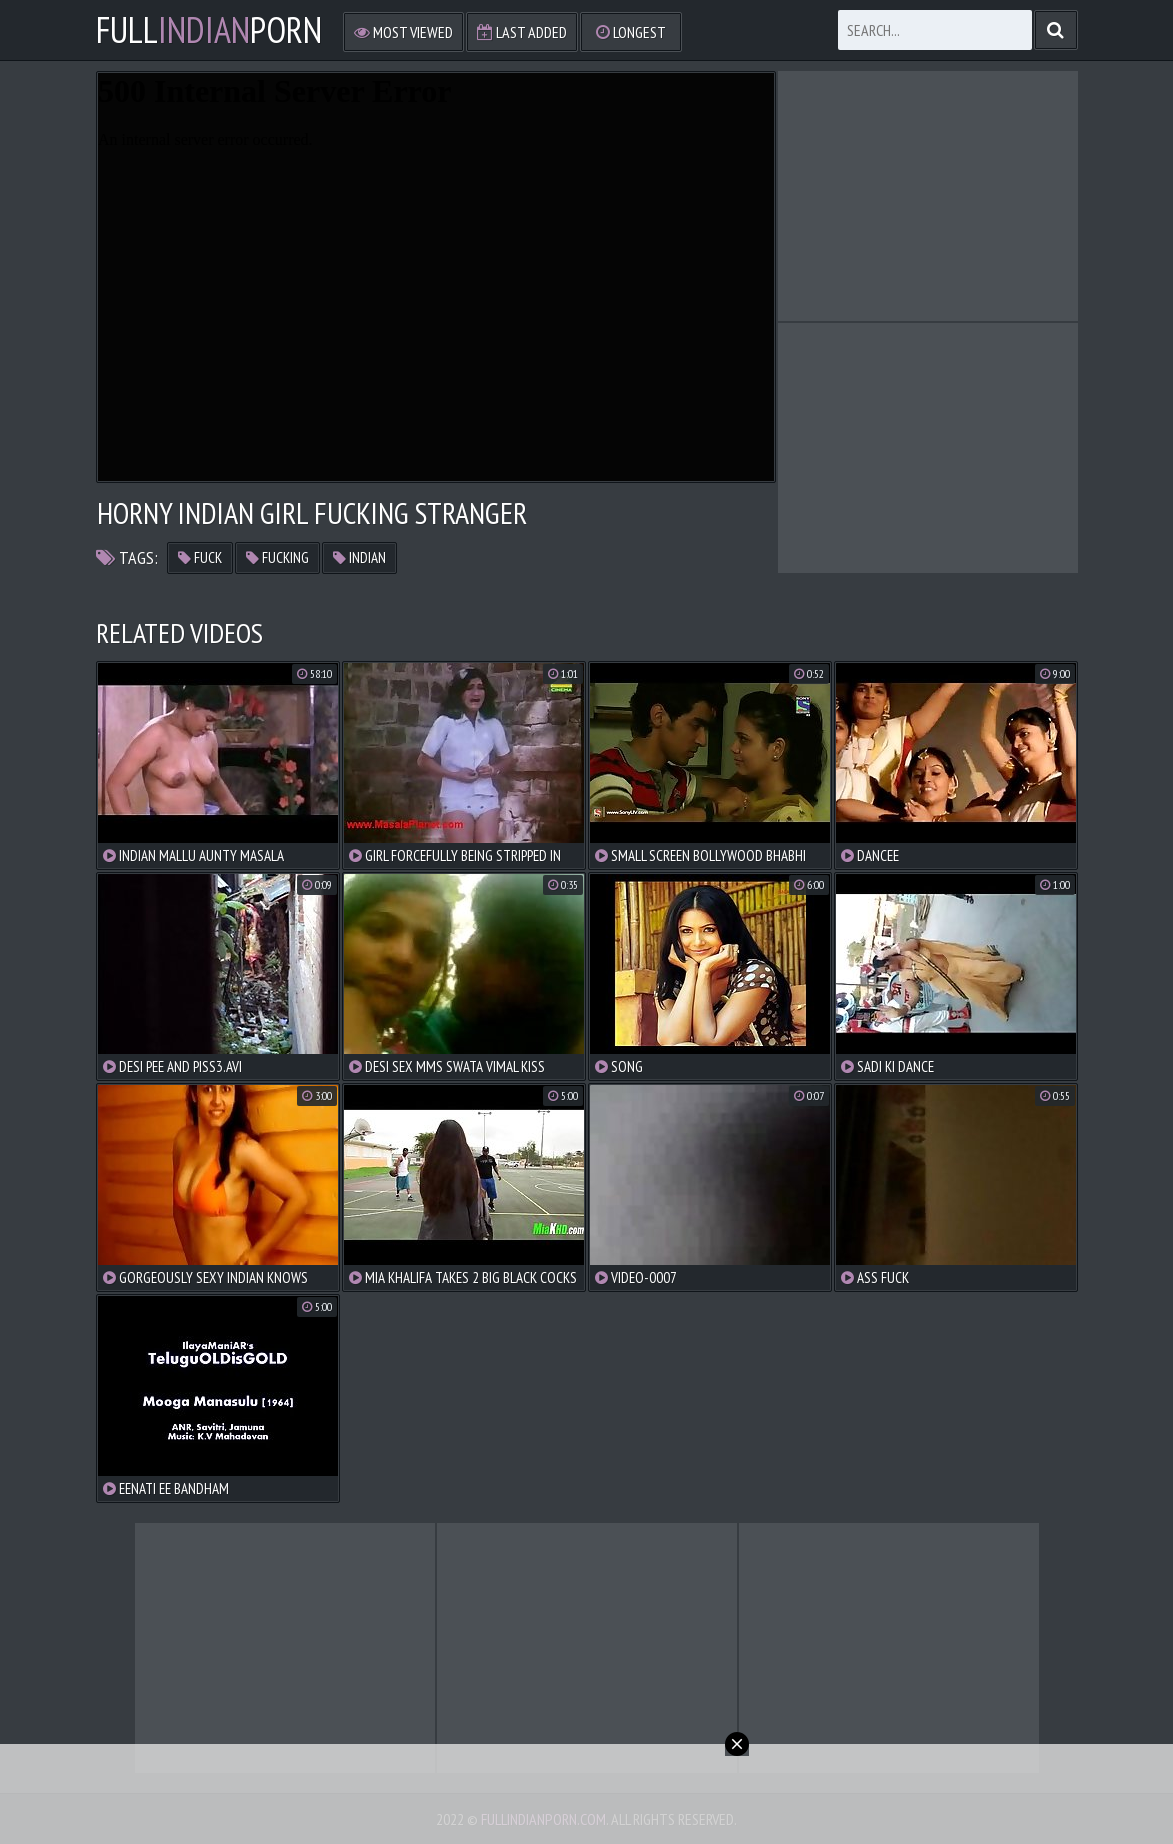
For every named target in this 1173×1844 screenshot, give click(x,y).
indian (359, 557)
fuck (200, 557)
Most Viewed (403, 32)
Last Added (522, 32)
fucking (277, 557)
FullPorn (209, 30)
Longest (631, 32)
